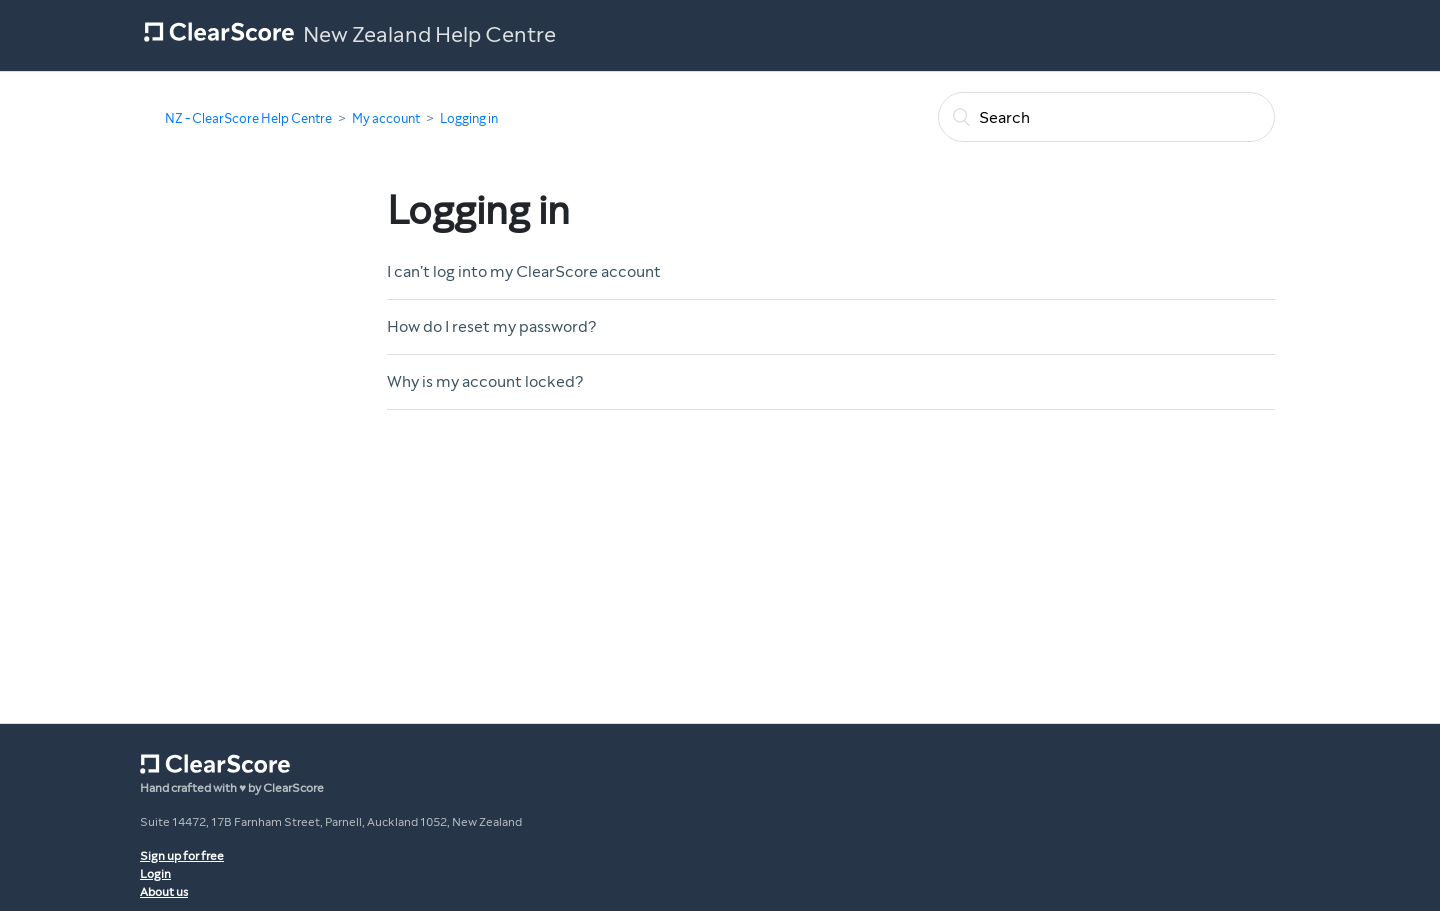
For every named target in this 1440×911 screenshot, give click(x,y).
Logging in (469, 119)
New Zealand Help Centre (429, 35)
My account (386, 119)
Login (155, 874)
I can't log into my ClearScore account (524, 271)
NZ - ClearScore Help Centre (248, 119)
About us (164, 892)
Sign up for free (182, 856)
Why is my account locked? (485, 381)
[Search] (1106, 117)
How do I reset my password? (491, 326)
